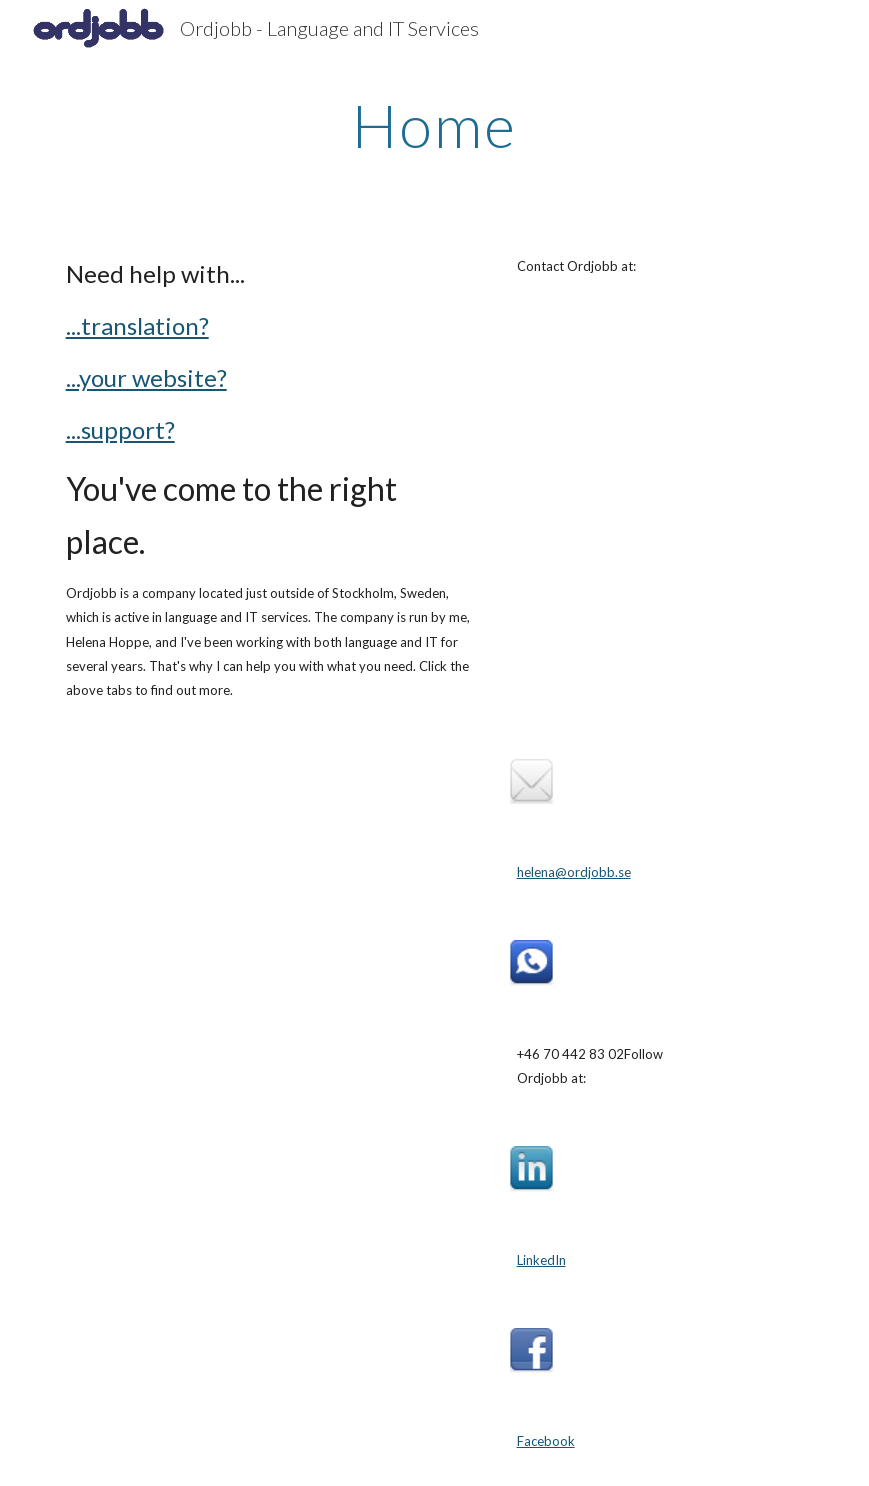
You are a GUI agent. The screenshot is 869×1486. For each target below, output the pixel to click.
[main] (434, 125)
